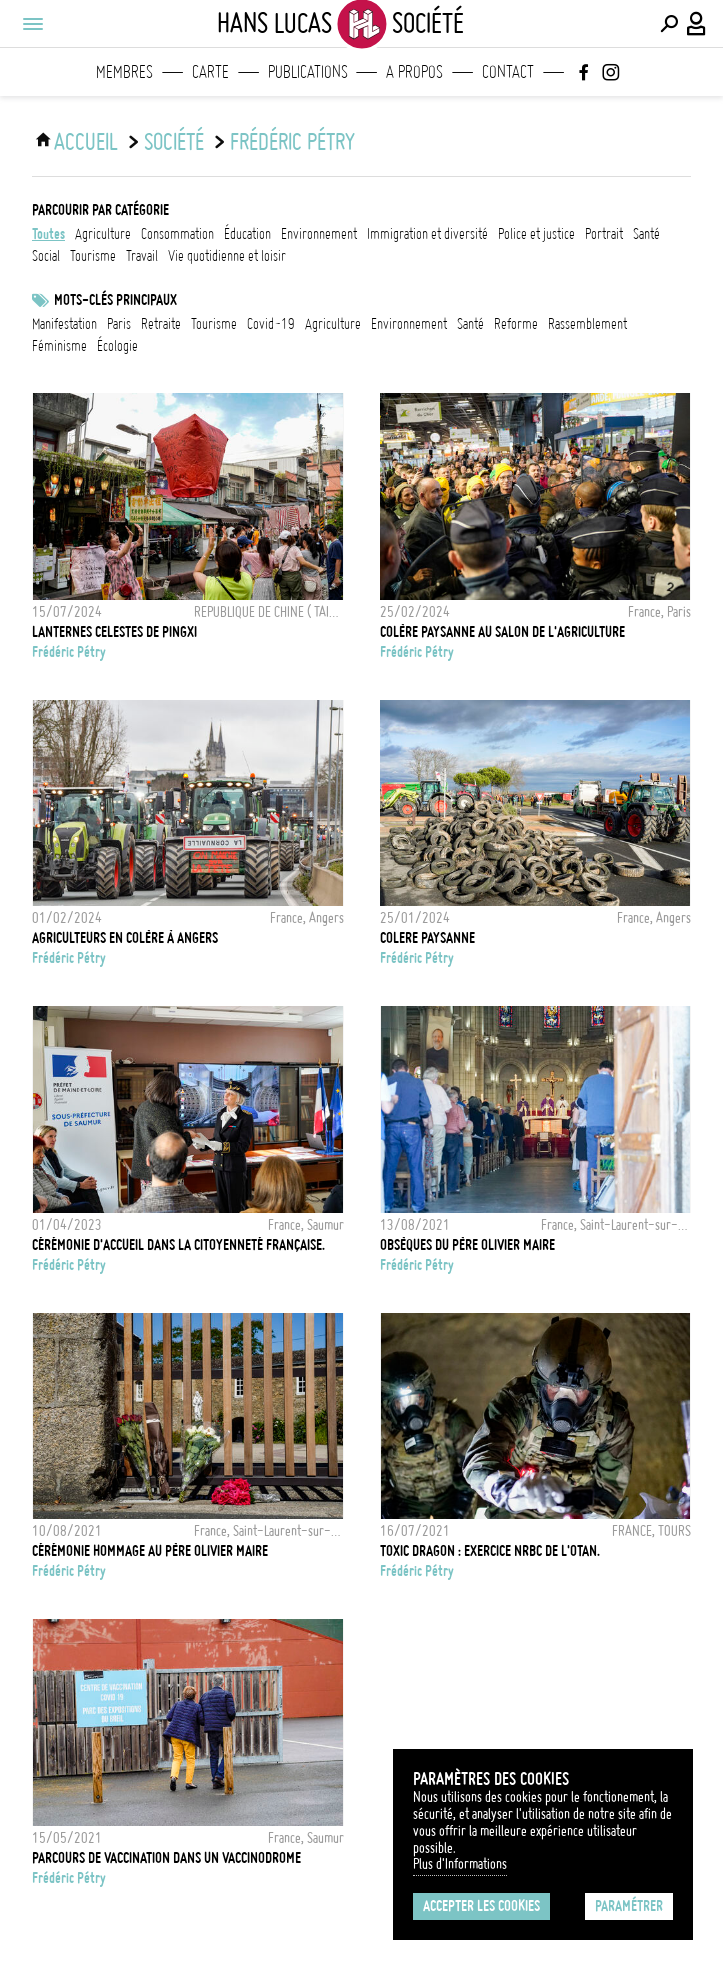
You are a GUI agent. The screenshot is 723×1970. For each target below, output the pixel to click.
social (46, 256)
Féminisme (59, 346)
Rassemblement (587, 324)
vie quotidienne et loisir (227, 256)
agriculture (103, 234)
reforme (516, 324)
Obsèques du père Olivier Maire (467, 1245)
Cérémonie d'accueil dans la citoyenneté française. (178, 1245)
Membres (124, 72)
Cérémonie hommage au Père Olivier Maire (150, 1551)
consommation (177, 234)
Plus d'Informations (460, 1864)
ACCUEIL (86, 142)
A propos (414, 72)
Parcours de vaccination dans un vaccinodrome (166, 1858)
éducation (247, 234)
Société (174, 142)
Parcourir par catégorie (100, 210)
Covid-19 (271, 324)
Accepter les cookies (481, 1906)
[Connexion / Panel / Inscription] (697, 24)
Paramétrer (629, 1906)
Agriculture (333, 324)
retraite (161, 324)
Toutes (48, 234)
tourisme (93, 256)
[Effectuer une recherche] (669, 24)
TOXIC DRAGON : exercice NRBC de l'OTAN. (490, 1551)
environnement (319, 234)
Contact (508, 72)
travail (142, 256)
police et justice (536, 234)
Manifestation (64, 324)
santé (646, 234)
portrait (604, 234)
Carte (210, 72)
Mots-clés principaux (115, 300)
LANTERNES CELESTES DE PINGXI (114, 632)
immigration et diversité (427, 234)
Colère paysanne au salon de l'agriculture (502, 632)
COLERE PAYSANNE (427, 938)
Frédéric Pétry (292, 142)
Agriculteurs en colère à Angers (125, 938)
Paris (119, 324)
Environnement (409, 324)
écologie (117, 346)
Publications (308, 72)
